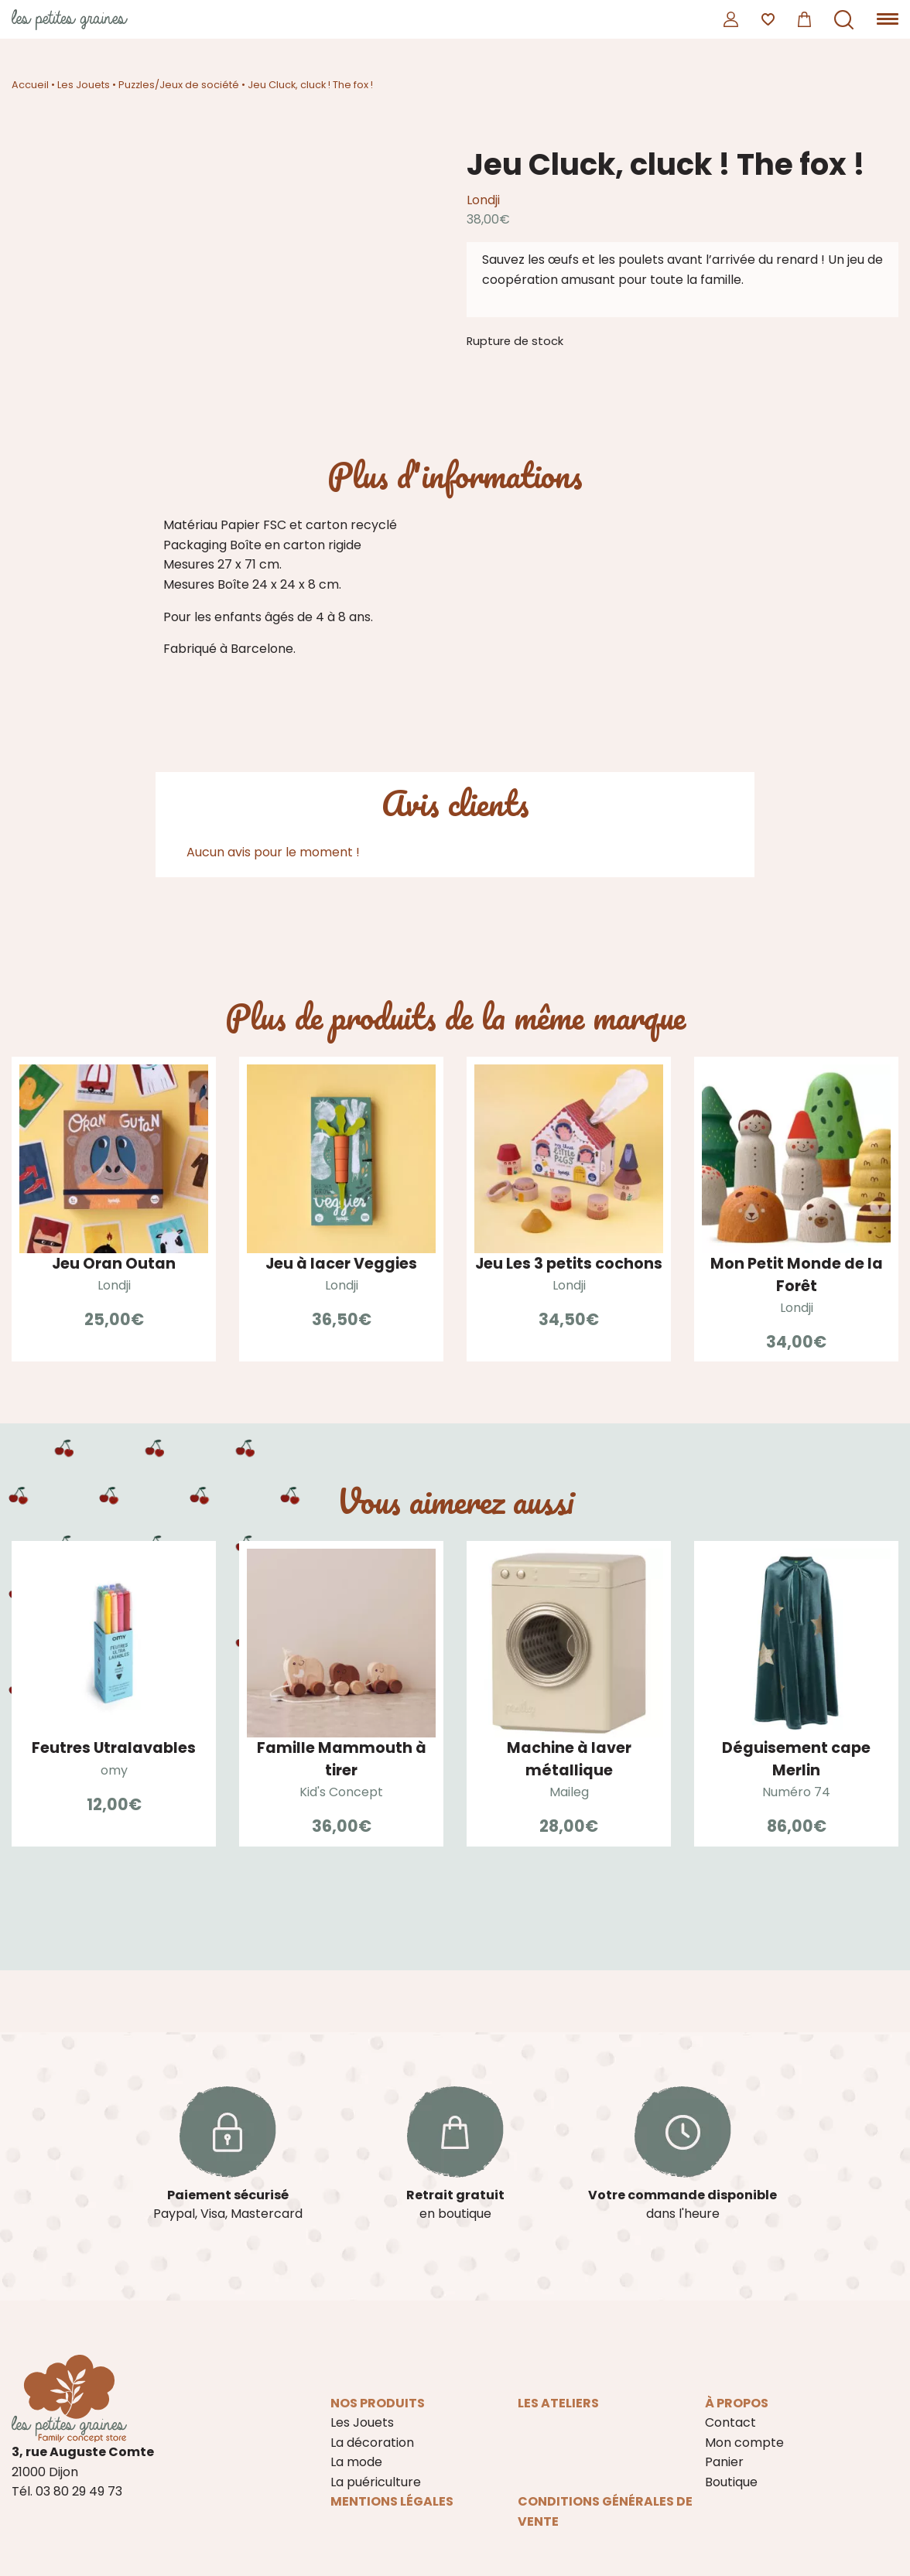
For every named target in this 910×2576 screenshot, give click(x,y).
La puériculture (375, 2482)
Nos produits (377, 2403)
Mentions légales (391, 2501)
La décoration (372, 2442)
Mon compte (744, 2442)
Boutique (731, 2482)
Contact (730, 2422)
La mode (356, 2462)
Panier (724, 2462)
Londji (483, 200)
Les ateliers (558, 2403)
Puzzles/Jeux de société (178, 84)
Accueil (30, 84)
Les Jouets (83, 84)
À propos (736, 2403)
